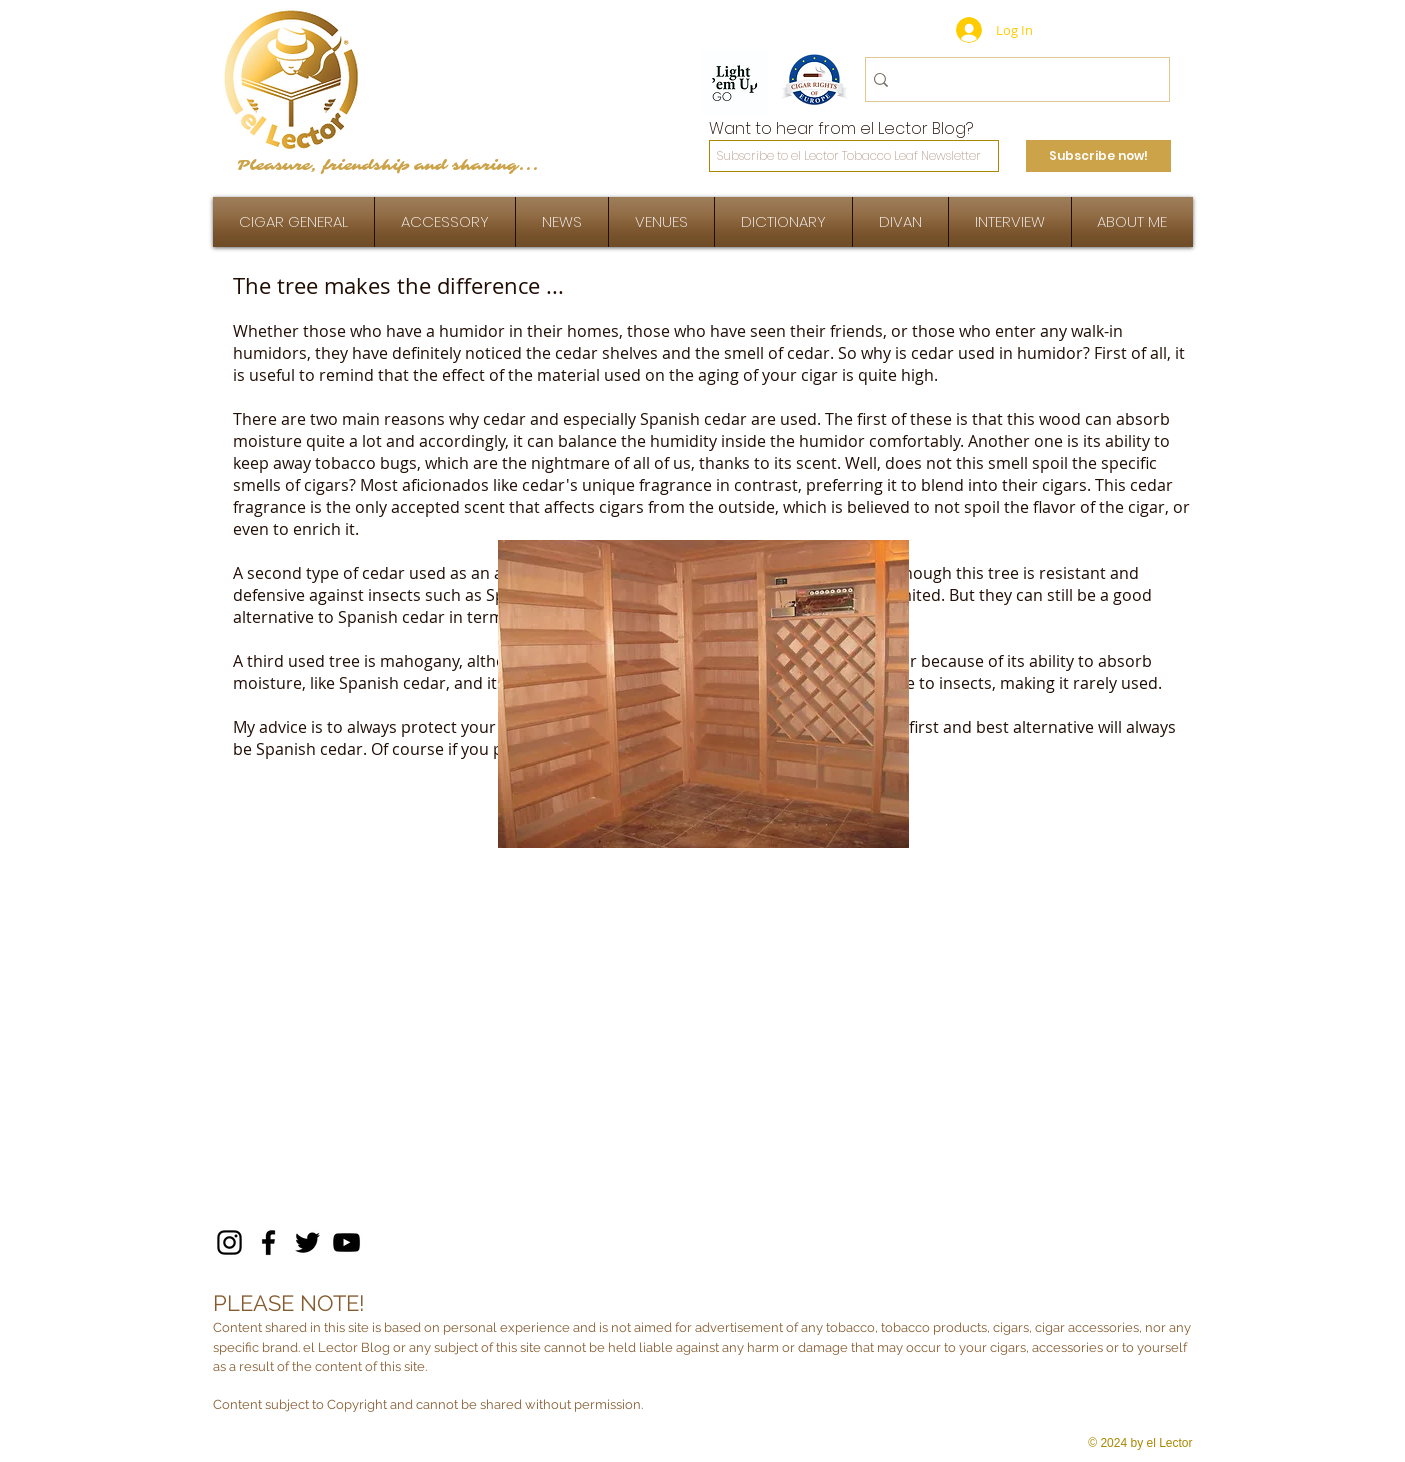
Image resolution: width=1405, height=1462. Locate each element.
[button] (1010, 222)
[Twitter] (307, 1242)
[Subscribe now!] (1098, 156)
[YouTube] (346, 1242)
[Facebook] (268, 1242)
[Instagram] (229, 1242)
